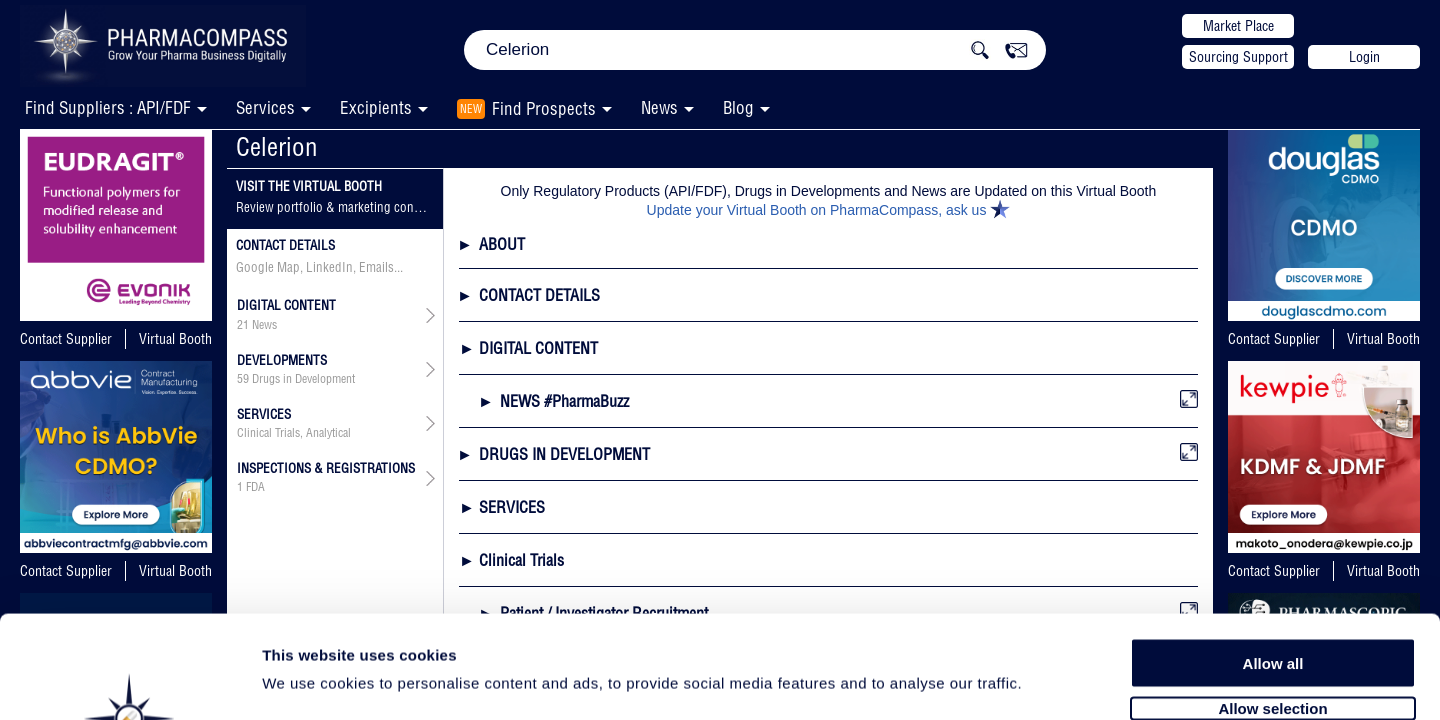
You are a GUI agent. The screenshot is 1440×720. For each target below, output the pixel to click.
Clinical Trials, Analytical (294, 433)
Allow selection (1272, 597)
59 (243, 379)
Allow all (1273, 552)
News (659, 107)
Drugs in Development (303, 379)
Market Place (1238, 26)
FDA (255, 487)
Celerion (277, 146)
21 (243, 325)
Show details (1049, 681)
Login (1364, 57)
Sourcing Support (1238, 57)
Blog (738, 107)
